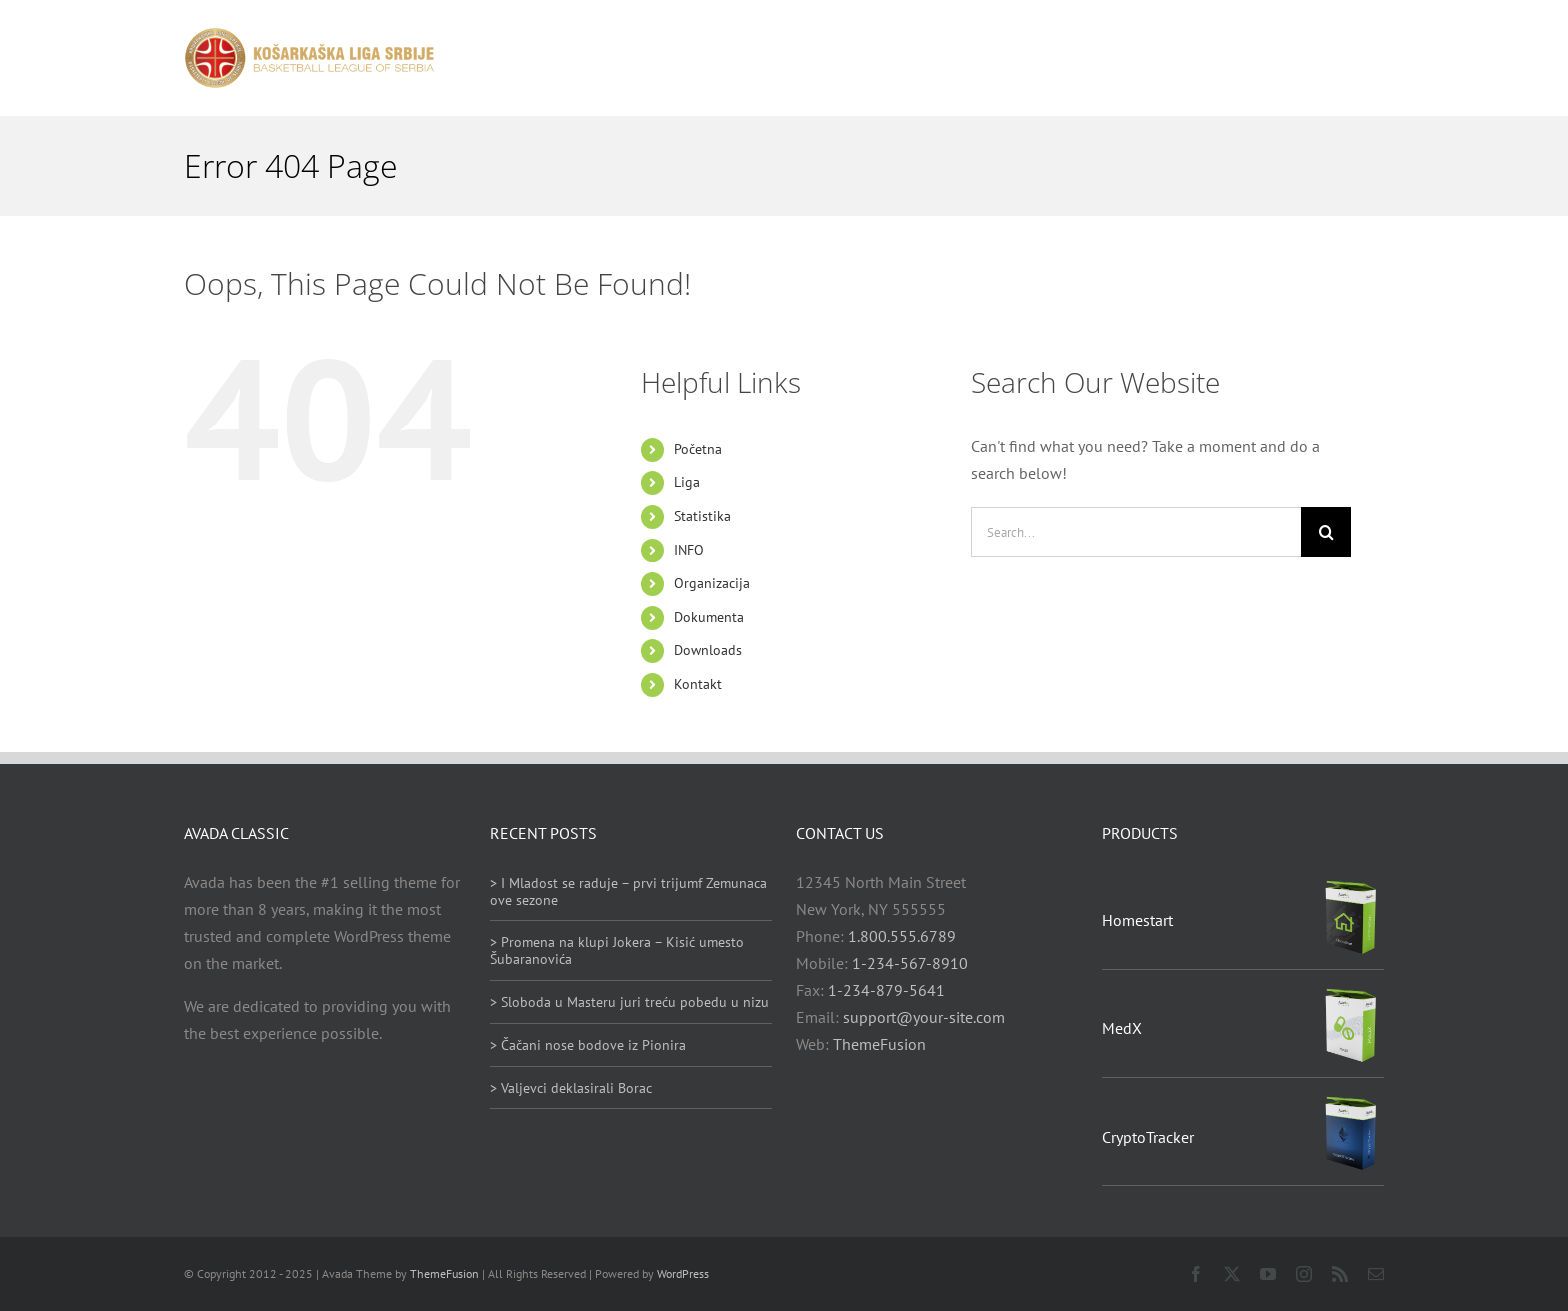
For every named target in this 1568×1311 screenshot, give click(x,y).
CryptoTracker (1148, 1137)
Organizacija (712, 583)
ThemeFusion (879, 1044)
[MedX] (1351, 994)
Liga (687, 482)
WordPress (683, 1273)
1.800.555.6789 (902, 936)
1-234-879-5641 (886, 990)
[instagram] (1304, 1274)
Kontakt (698, 684)
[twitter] (1232, 1274)
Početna (698, 449)
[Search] (1326, 532)
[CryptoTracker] (1351, 1102)
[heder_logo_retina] (309, 35)
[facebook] (1196, 1274)
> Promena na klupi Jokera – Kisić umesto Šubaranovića (617, 950)
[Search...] (1136, 532)
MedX (1122, 1028)
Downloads (708, 650)
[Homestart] (1351, 886)
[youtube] (1268, 1274)
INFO (689, 550)
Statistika (702, 516)
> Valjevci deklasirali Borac (571, 1088)
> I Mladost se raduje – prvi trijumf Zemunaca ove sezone (628, 891)
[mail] (1376, 1274)
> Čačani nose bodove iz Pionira (588, 1045)
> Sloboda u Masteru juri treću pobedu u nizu (629, 1002)
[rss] (1340, 1274)
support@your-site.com (924, 1017)
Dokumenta (709, 617)
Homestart (1137, 920)
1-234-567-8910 (910, 963)
